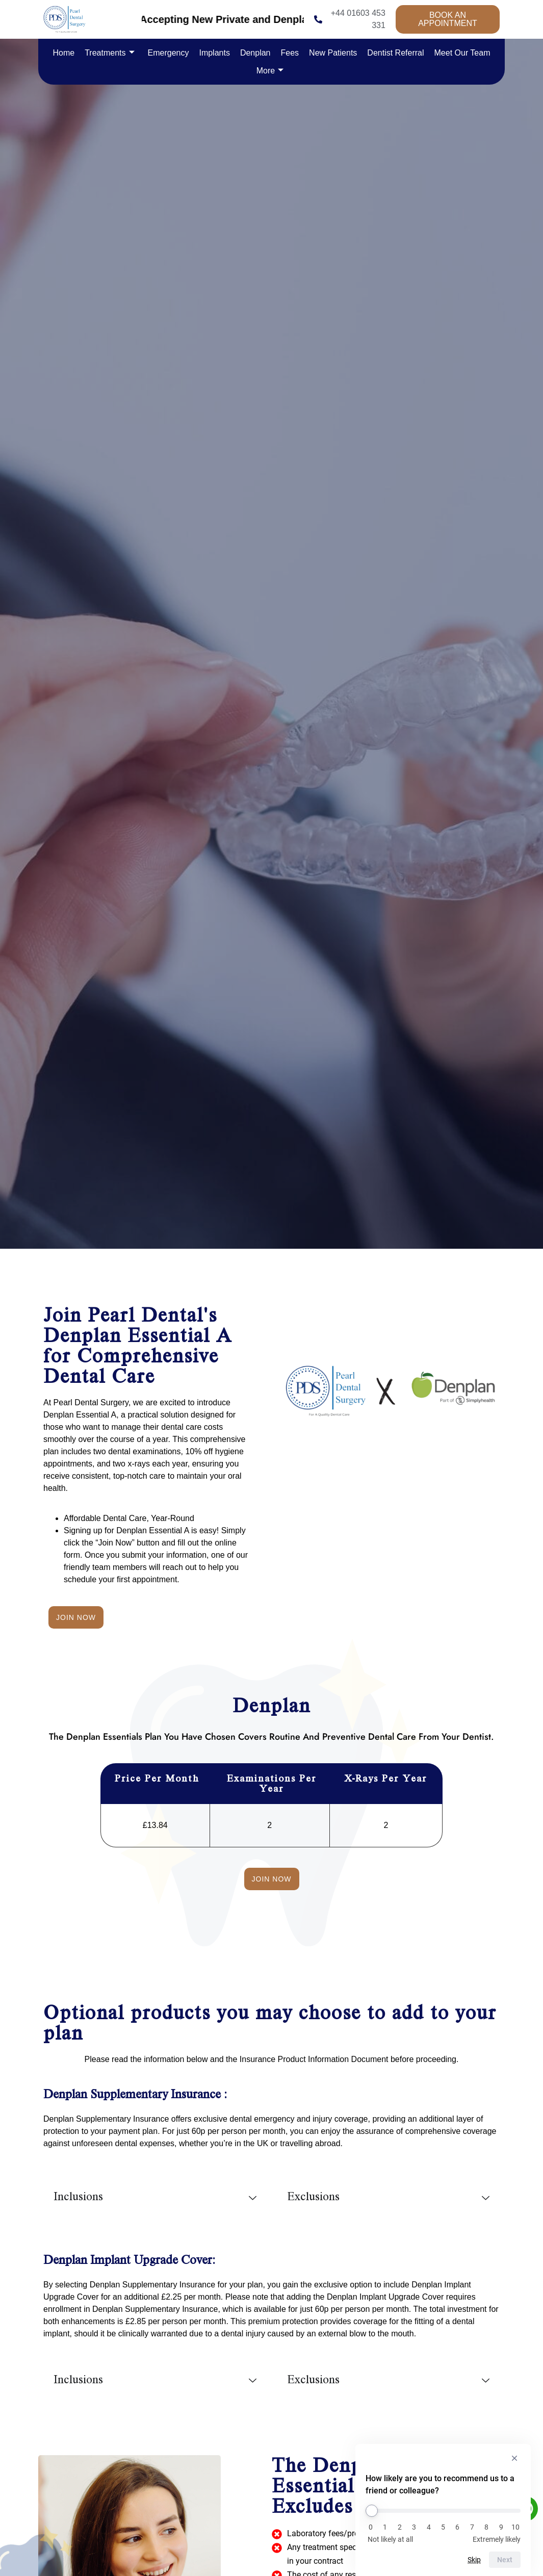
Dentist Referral (395, 52)
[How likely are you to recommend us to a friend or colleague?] (443, 2511)
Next (504, 2560)
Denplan (255, 52)
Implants (214, 52)
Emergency (168, 52)
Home (64, 52)
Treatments (109, 52)
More (269, 70)
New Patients (333, 52)
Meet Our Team (462, 52)
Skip (474, 2560)
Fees (290, 52)
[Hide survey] (514, 2458)
